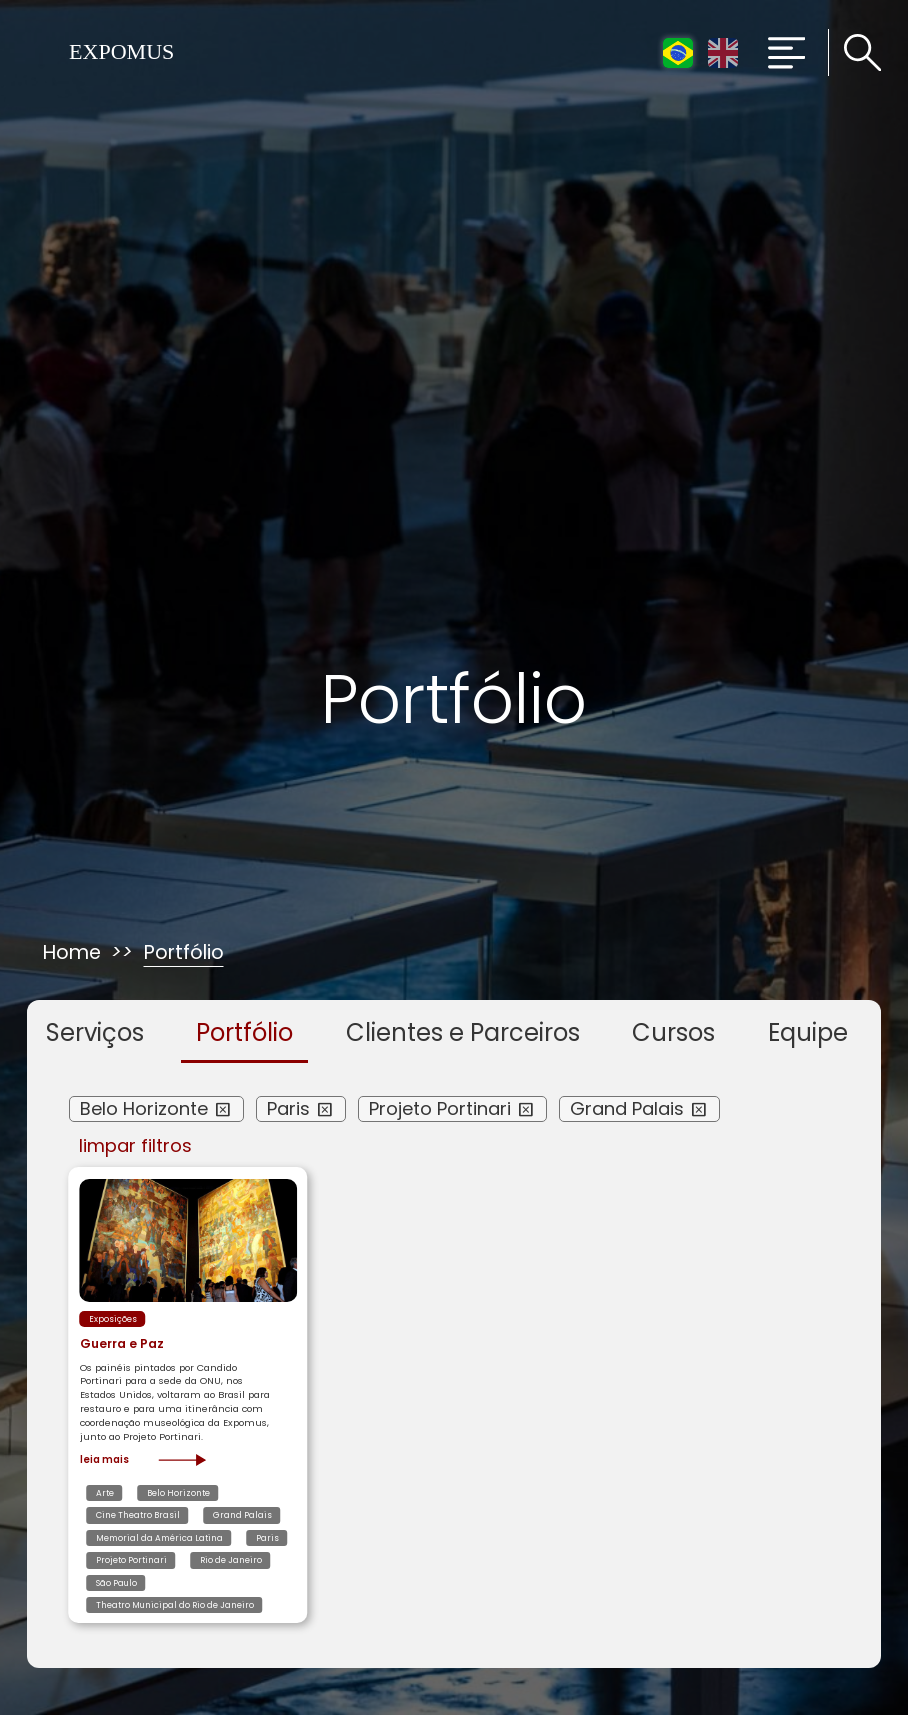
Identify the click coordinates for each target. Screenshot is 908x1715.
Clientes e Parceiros (463, 1032)
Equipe (808, 1032)
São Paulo (116, 1583)
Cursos (673, 1032)
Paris (288, 1108)
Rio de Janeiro (231, 1560)
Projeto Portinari (440, 1108)
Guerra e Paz (122, 1343)
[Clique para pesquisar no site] (855, 52)
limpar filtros (135, 1146)
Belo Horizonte (144, 1108)
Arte (105, 1493)
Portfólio (244, 1032)
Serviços (95, 1032)
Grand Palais (627, 1108)
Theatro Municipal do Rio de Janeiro (175, 1605)
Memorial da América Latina (159, 1538)
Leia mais (143, 1460)
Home (72, 953)
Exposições (113, 1319)
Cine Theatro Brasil (138, 1515)
